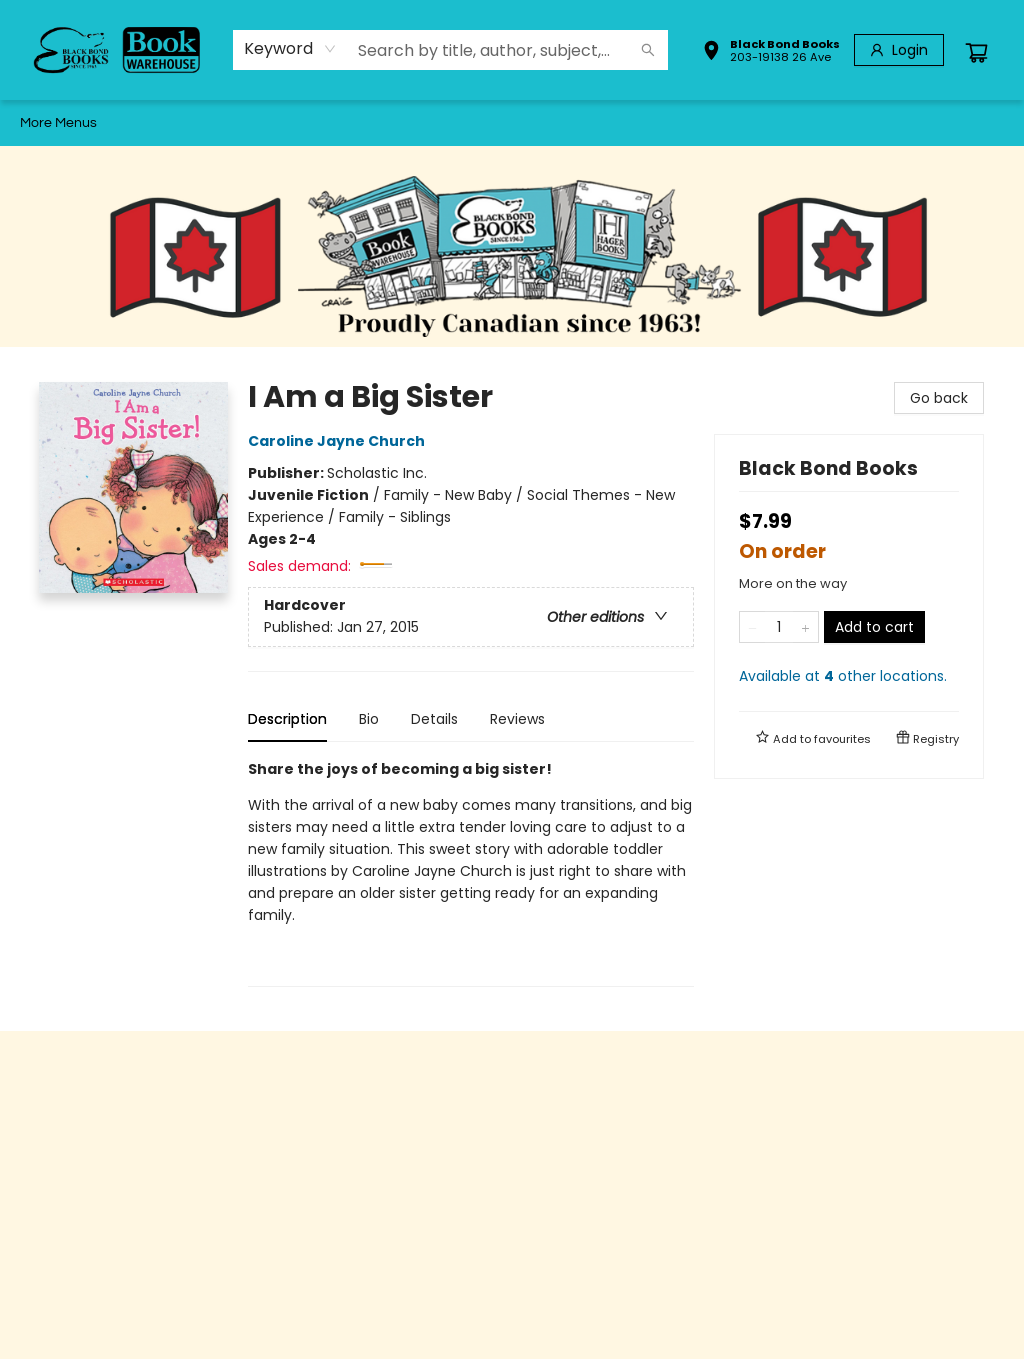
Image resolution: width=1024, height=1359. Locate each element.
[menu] (512, 123)
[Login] (899, 50)
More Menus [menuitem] (915, 123)
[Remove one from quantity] (752, 627)
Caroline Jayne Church (339, 441)
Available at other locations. (843, 676)
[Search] (648, 50)
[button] (771, 53)
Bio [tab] (369, 719)
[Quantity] (779, 627)
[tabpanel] (471, 872)
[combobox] (290, 49)
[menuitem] (39, 123)
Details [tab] (434, 719)
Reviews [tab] (517, 719)
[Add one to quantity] (805, 627)
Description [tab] (287, 719)
